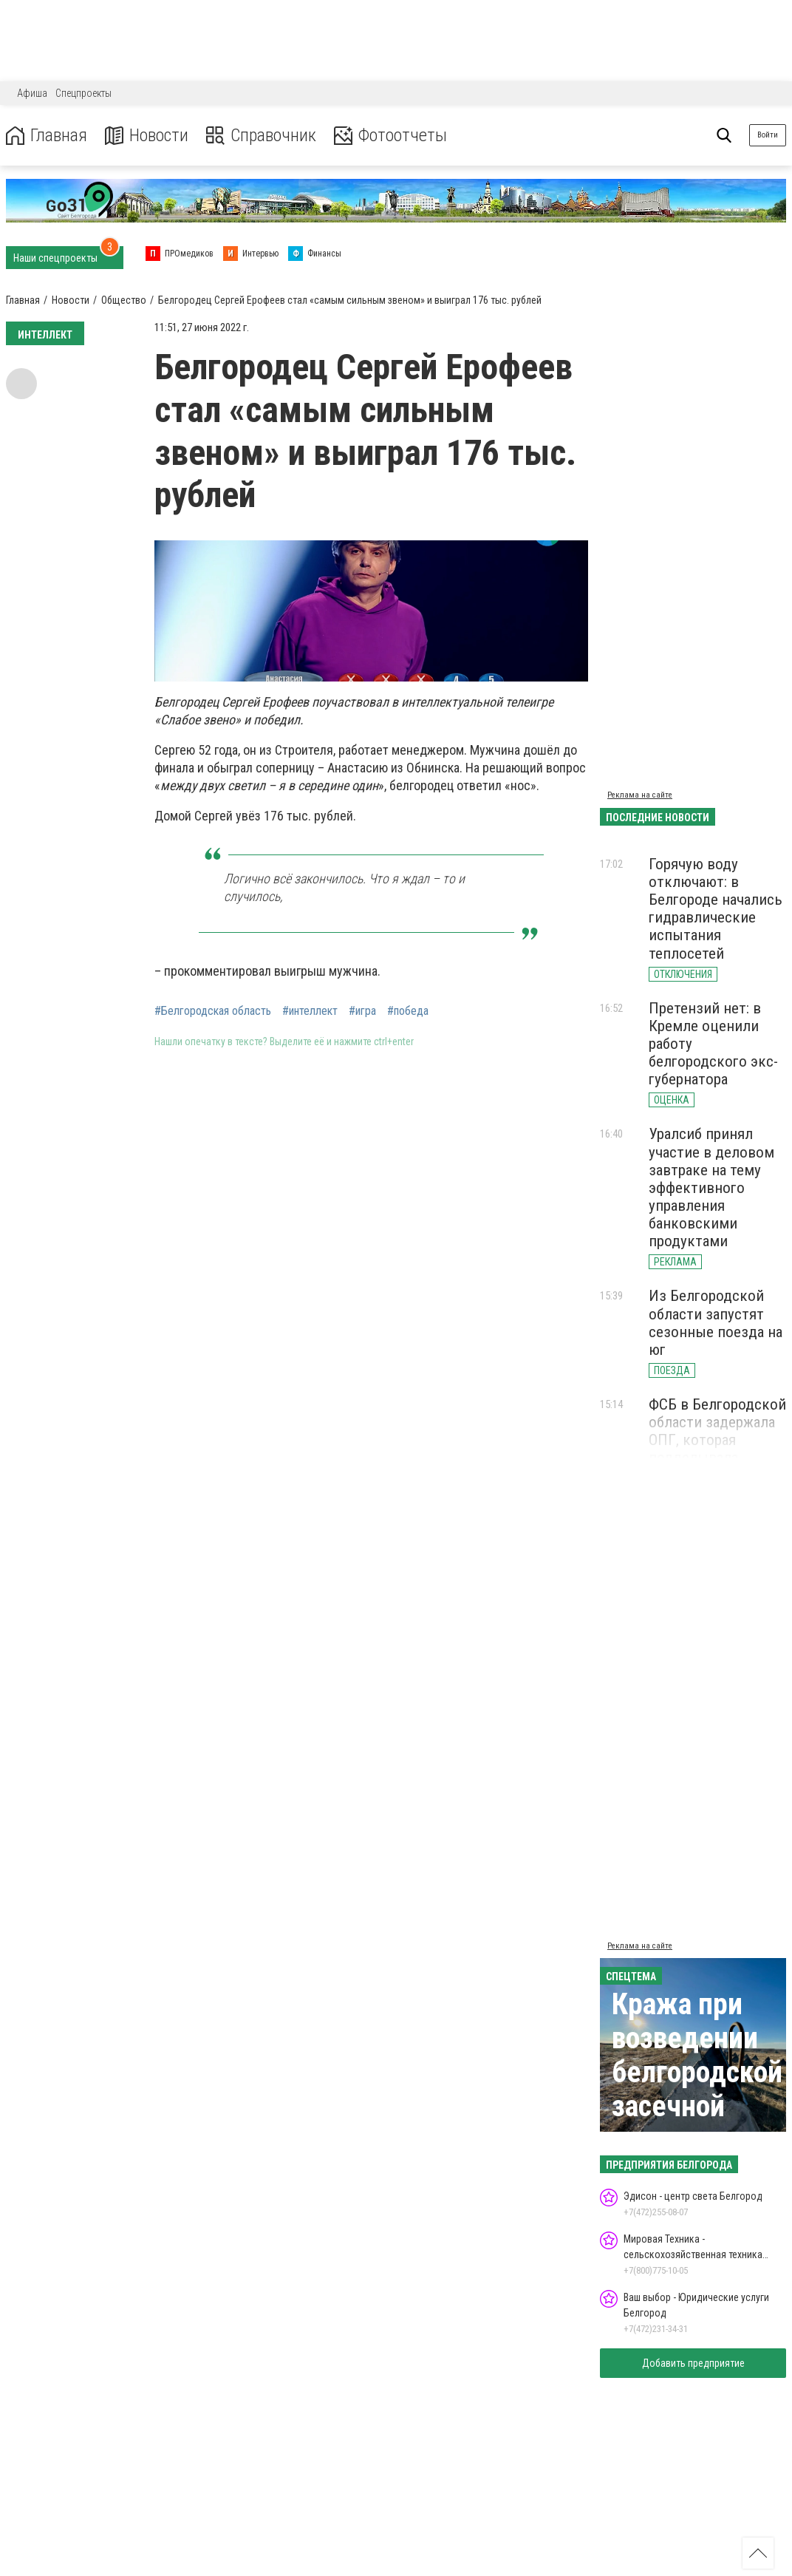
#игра (362, 1011)
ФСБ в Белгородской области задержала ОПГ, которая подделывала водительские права (717, 1440)
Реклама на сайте (639, 795)
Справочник (261, 136)
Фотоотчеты (390, 136)
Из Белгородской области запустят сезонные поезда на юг (715, 1322)
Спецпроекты (83, 93)
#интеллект (310, 1011)
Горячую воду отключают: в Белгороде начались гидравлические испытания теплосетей (715, 908)
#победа (408, 1011)
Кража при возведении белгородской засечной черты (697, 2072)
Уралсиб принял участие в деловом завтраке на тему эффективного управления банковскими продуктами (711, 1187)
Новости (146, 136)
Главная (46, 136)
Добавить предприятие (693, 2363)
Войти (767, 135)
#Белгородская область (212, 1011)
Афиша (32, 93)
